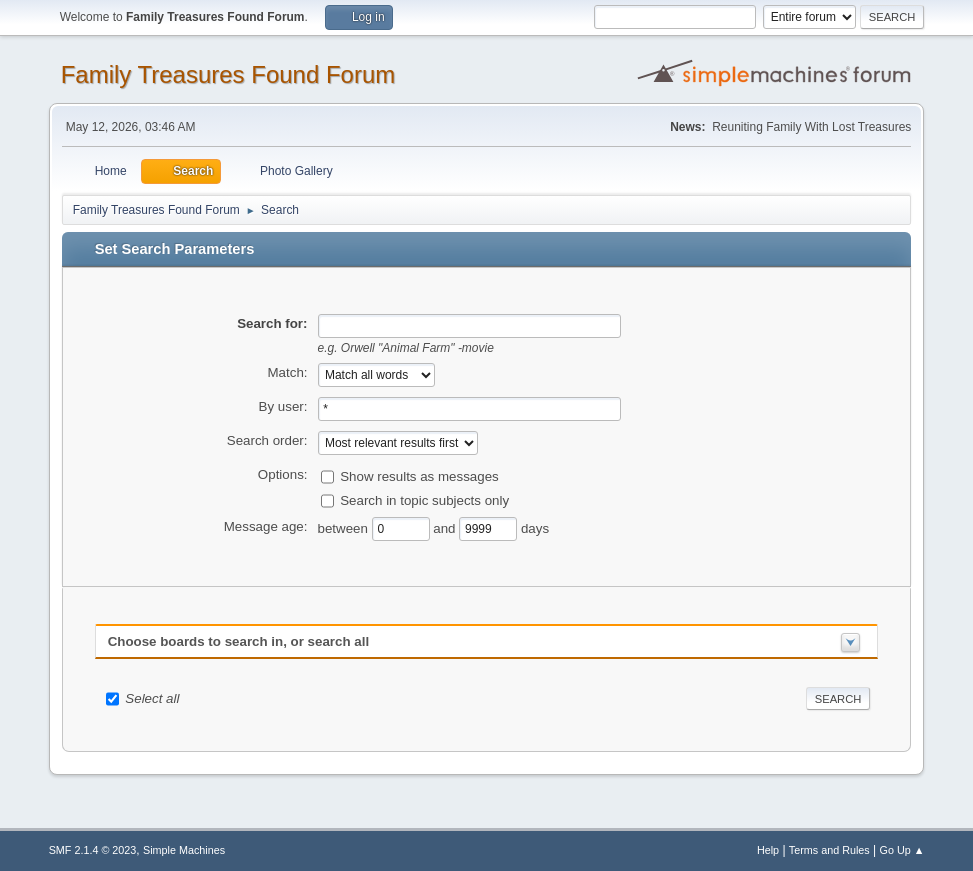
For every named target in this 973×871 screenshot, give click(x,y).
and (446, 527)
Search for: (272, 323)
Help (768, 850)
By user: (283, 406)
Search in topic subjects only (424, 499)
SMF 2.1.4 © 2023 (93, 850)
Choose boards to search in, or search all (238, 641)
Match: (288, 372)
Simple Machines (184, 850)
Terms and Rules (829, 850)
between (345, 527)
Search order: (267, 440)
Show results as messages (419, 475)
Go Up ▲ (902, 850)
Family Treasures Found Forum (228, 74)
